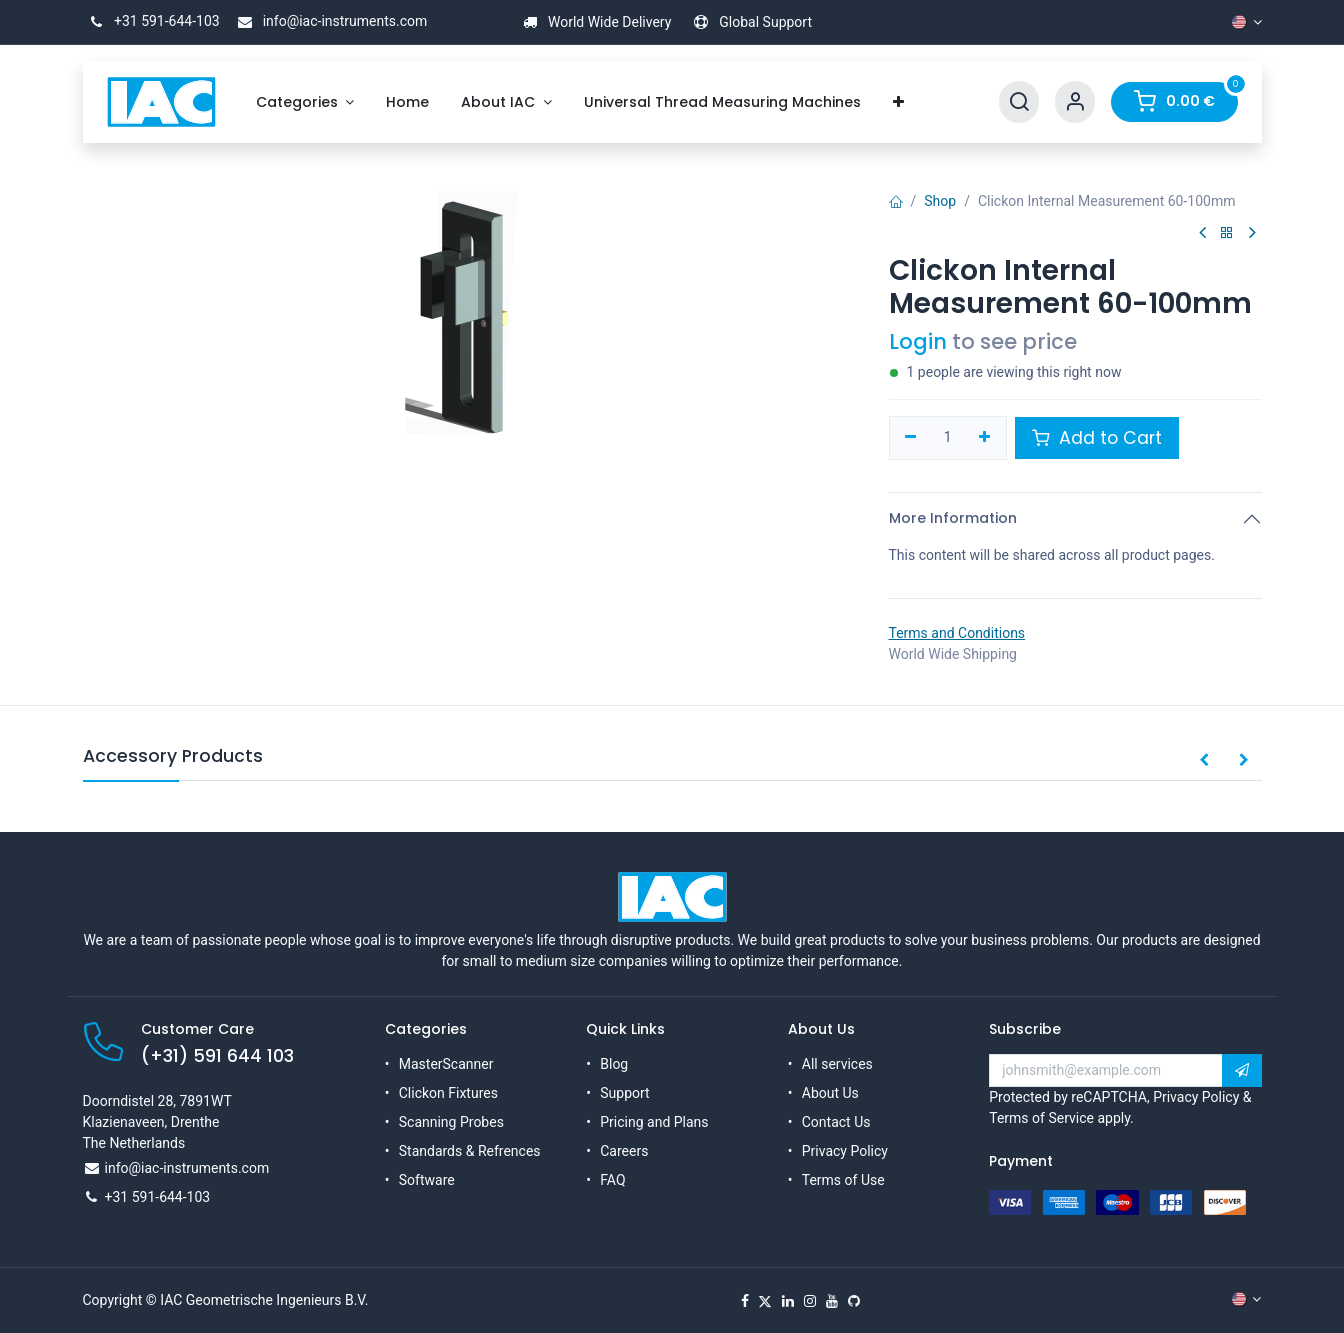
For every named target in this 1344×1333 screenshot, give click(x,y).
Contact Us (836, 1122)
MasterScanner (446, 1064)
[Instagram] (810, 1301)
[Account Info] (1075, 102)
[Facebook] (745, 1301)
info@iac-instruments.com (329, 21)
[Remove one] (911, 438)
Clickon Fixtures (448, 1093)
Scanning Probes (451, 1122)
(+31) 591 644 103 (217, 1056)
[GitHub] (854, 1301)
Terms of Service (1041, 1118)
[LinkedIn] (788, 1301)
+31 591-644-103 (151, 21)
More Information (953, 518)
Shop (940, 201)
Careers (624, 1151)
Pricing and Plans (654, 1122)
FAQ (612, 1180)
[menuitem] (305, 102)
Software (427, 1180)
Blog (614, 1064)
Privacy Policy (845, 1151)
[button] (1204, 761)
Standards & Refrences (470, 1151)
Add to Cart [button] (1097, 438)
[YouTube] (832, 1301)
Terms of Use (843, 1180)
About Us (830, 1093)
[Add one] (984, 438)
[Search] (1019, 102)
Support (624, 1093)
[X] (765, 1301)
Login (918, 341)
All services (837, 1064)
